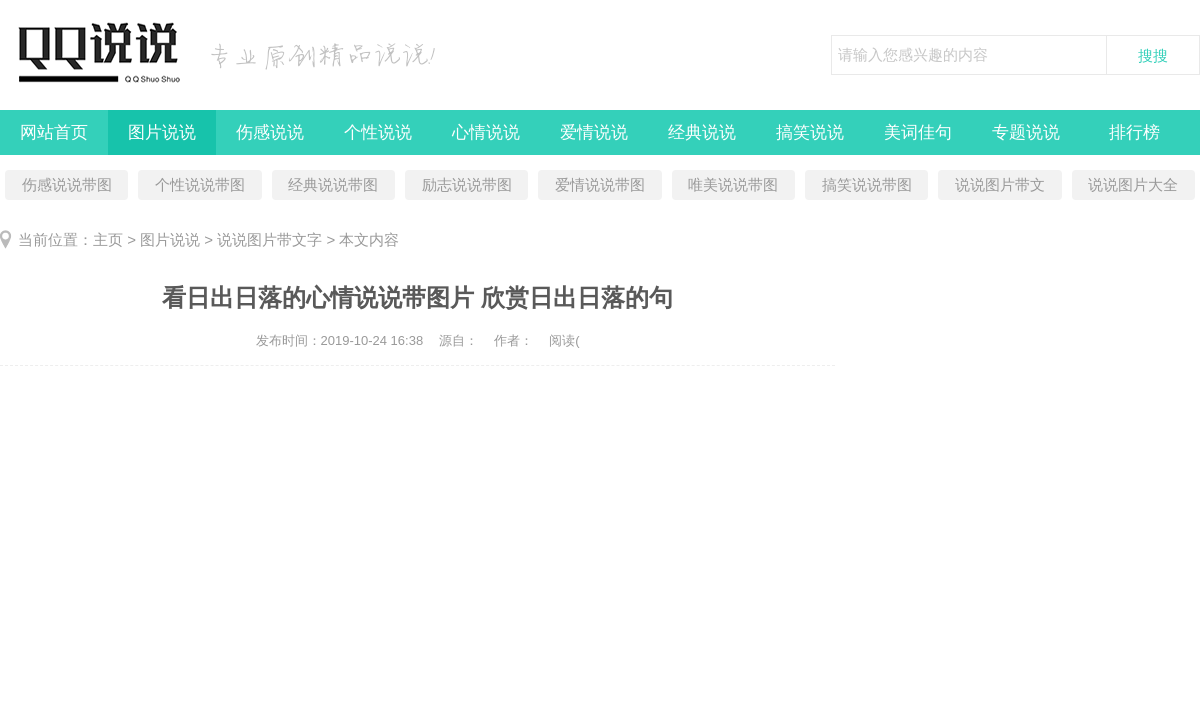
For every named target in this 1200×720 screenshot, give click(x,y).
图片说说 (162, 132)
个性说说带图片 (200, 188)
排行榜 (1134, 132)
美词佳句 (918, 132)
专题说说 (1026, 132)
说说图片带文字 (1000, 188)
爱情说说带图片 (600, 188)
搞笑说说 (810, 132)
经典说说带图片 (333, 188)
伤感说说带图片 (67, 188)
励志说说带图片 (467, 188)
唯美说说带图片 (733, 188)
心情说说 (486, 132)
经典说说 (702, 132)
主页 (108, 239)
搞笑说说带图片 (867, 188)
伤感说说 (270, 132)
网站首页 (54, 132)
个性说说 (378, 132)
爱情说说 (594, 132)
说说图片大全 (1133, 184)
